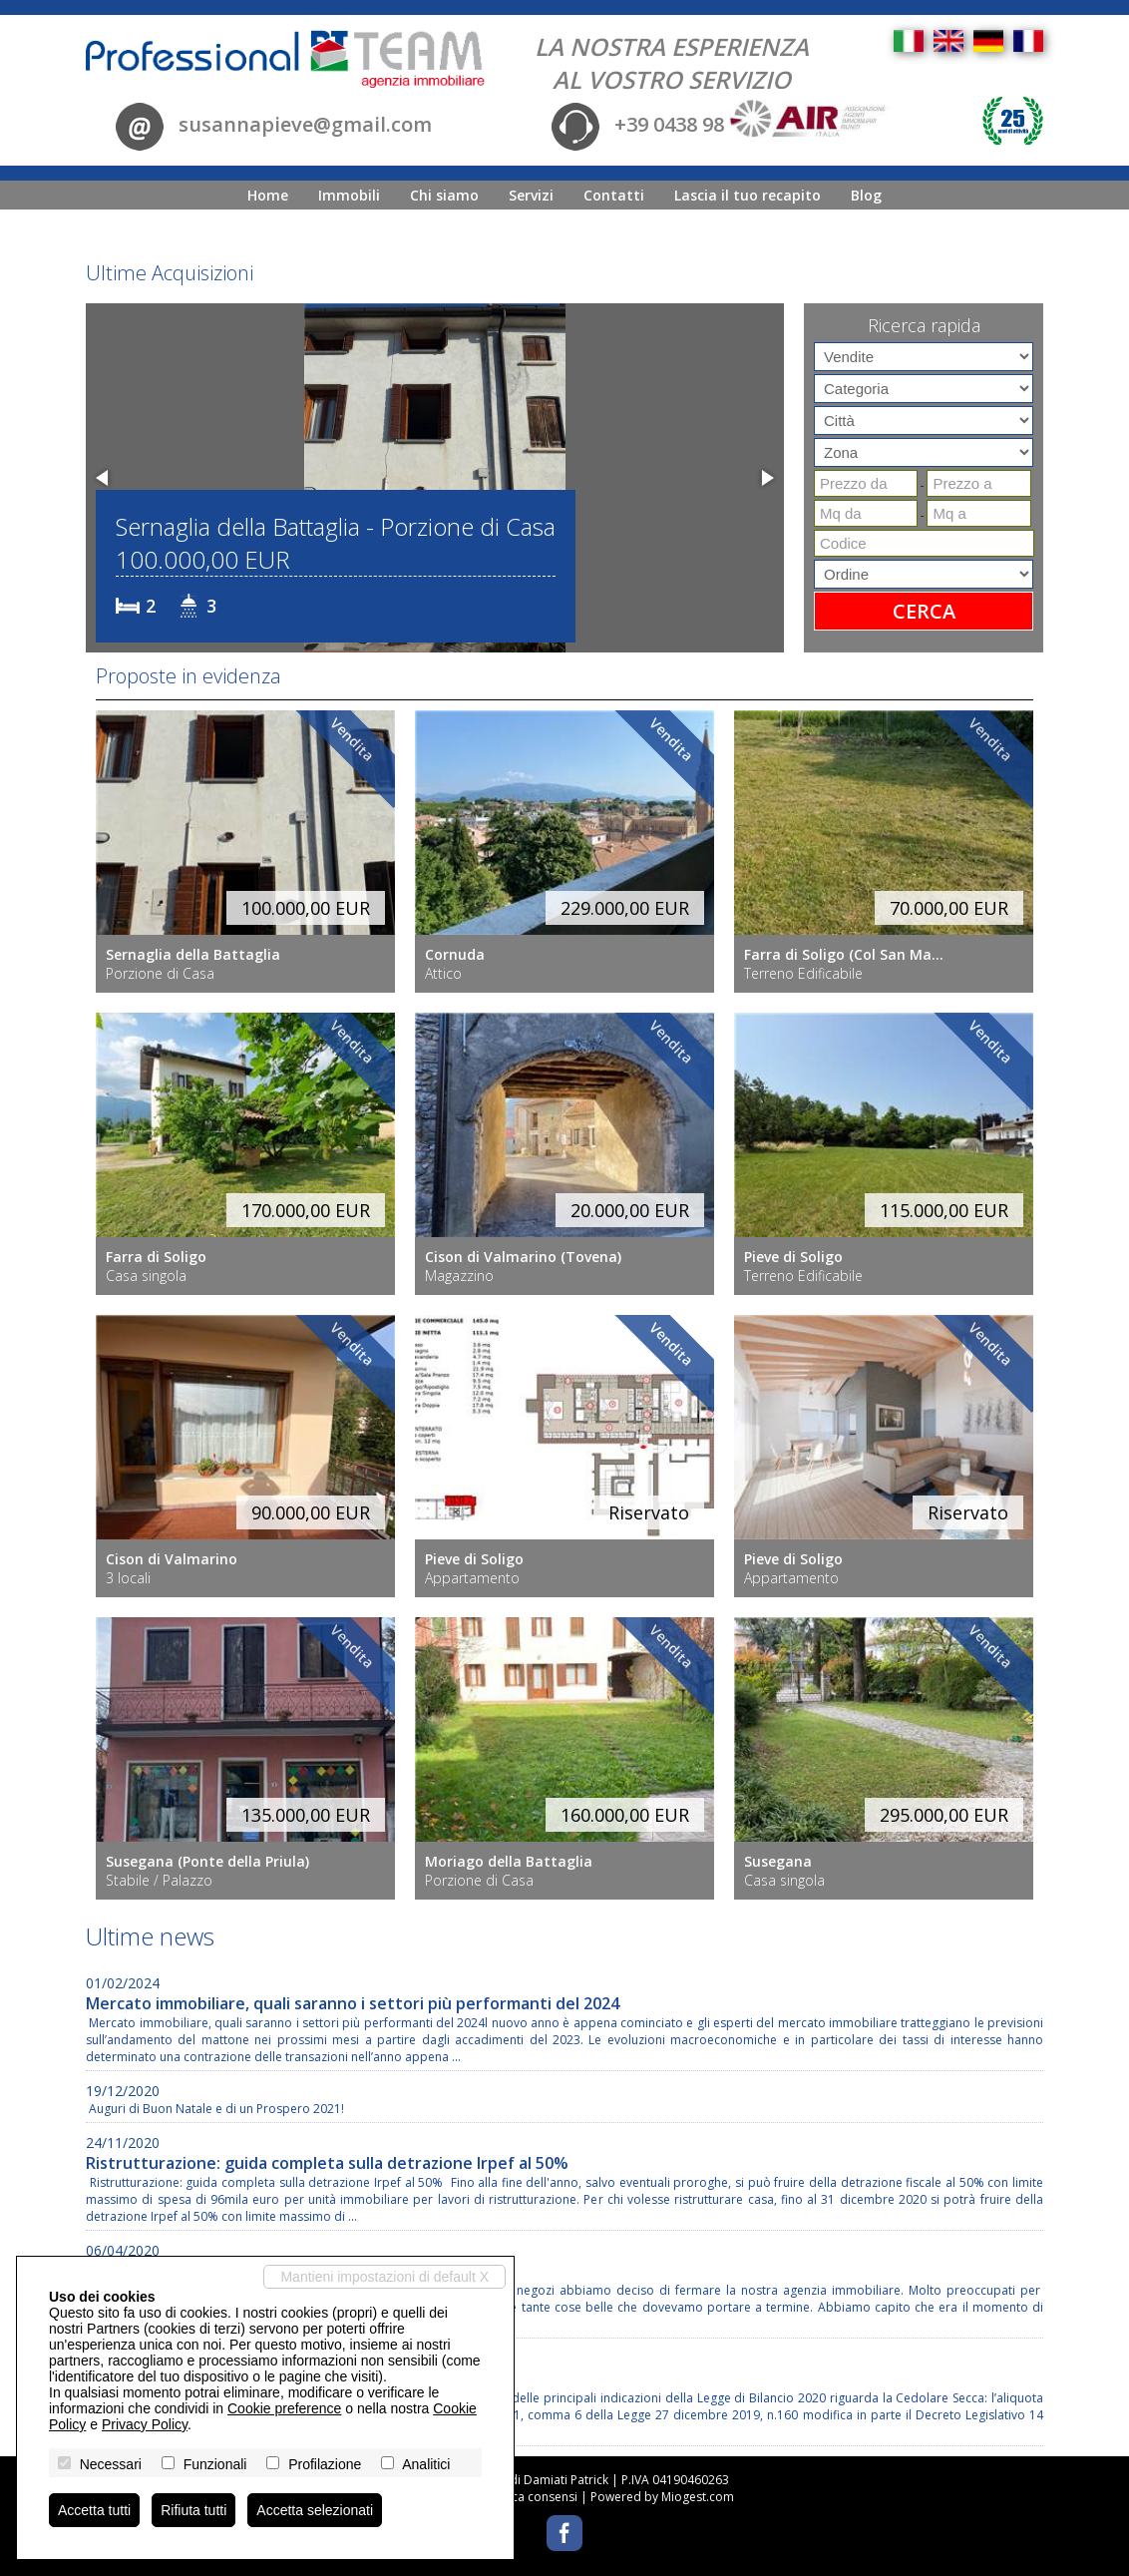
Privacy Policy (145, 2424)
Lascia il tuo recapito (747, 195)
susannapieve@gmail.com (305, 125)
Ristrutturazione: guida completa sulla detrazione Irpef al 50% (327, 2163)
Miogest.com (697, 2496)
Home (267, 195)
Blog (866, 195)
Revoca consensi (530, 2496)
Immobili (349, 195)
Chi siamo (444, 195)
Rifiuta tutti (193, 2510)
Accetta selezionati (314, 2510)
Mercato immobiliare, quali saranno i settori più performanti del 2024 (352, 2003)
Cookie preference (284, 2408)
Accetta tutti (94, 2510)
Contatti (613, 195)
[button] (104, 478)
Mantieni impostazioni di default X (384, 2277)
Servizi (531, 195)
